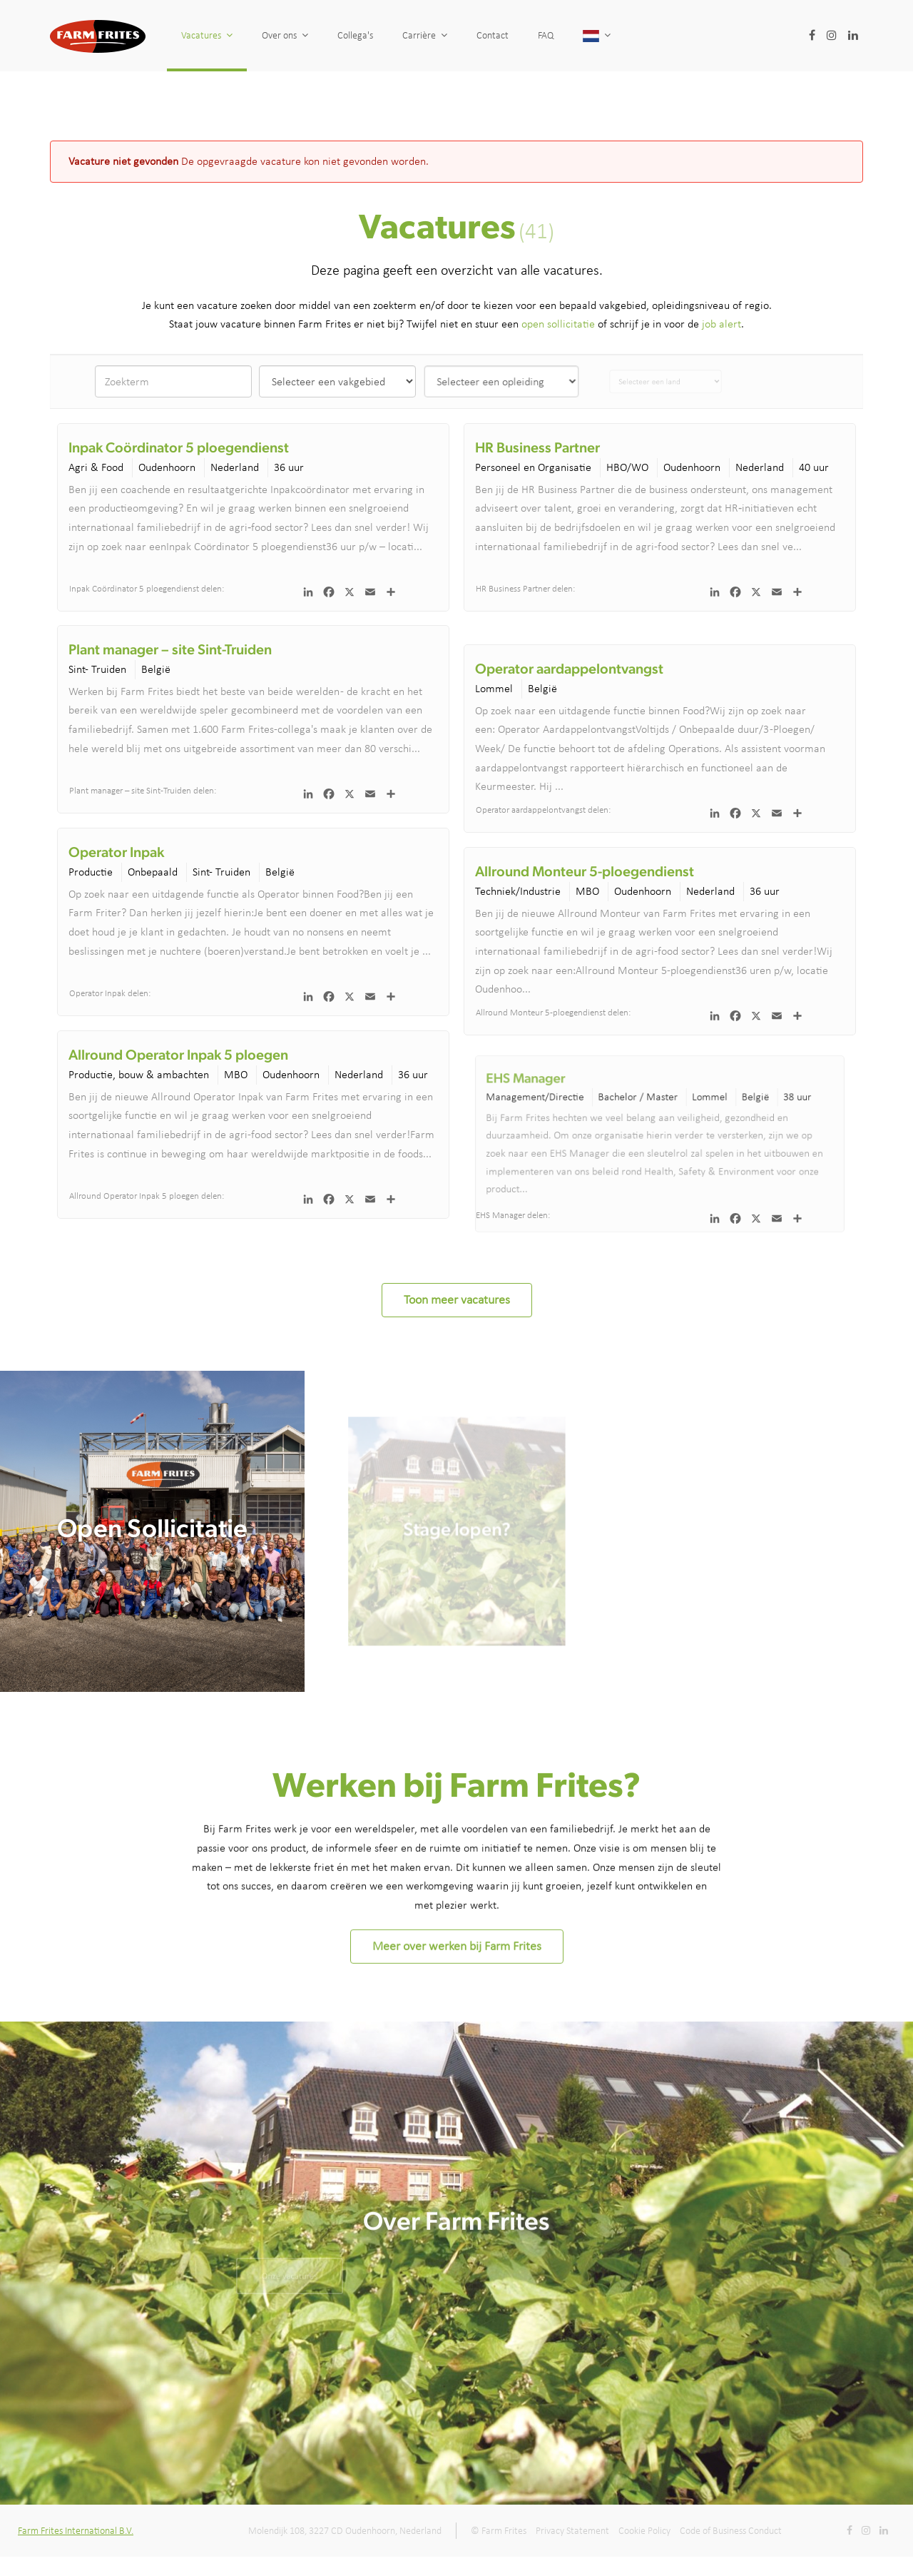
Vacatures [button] (207, 35)
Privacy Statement (572, 2531)
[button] (623, 35)
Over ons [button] (285, 35)
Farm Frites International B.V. (75, 2531)
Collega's (355, 35)
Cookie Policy (644, 2531)
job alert (721, 323)
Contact (492, 35)
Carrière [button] (424, 35)
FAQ (548, 35)
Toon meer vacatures (457, 1299)
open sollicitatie (558, 323)
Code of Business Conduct (731, 2531)
